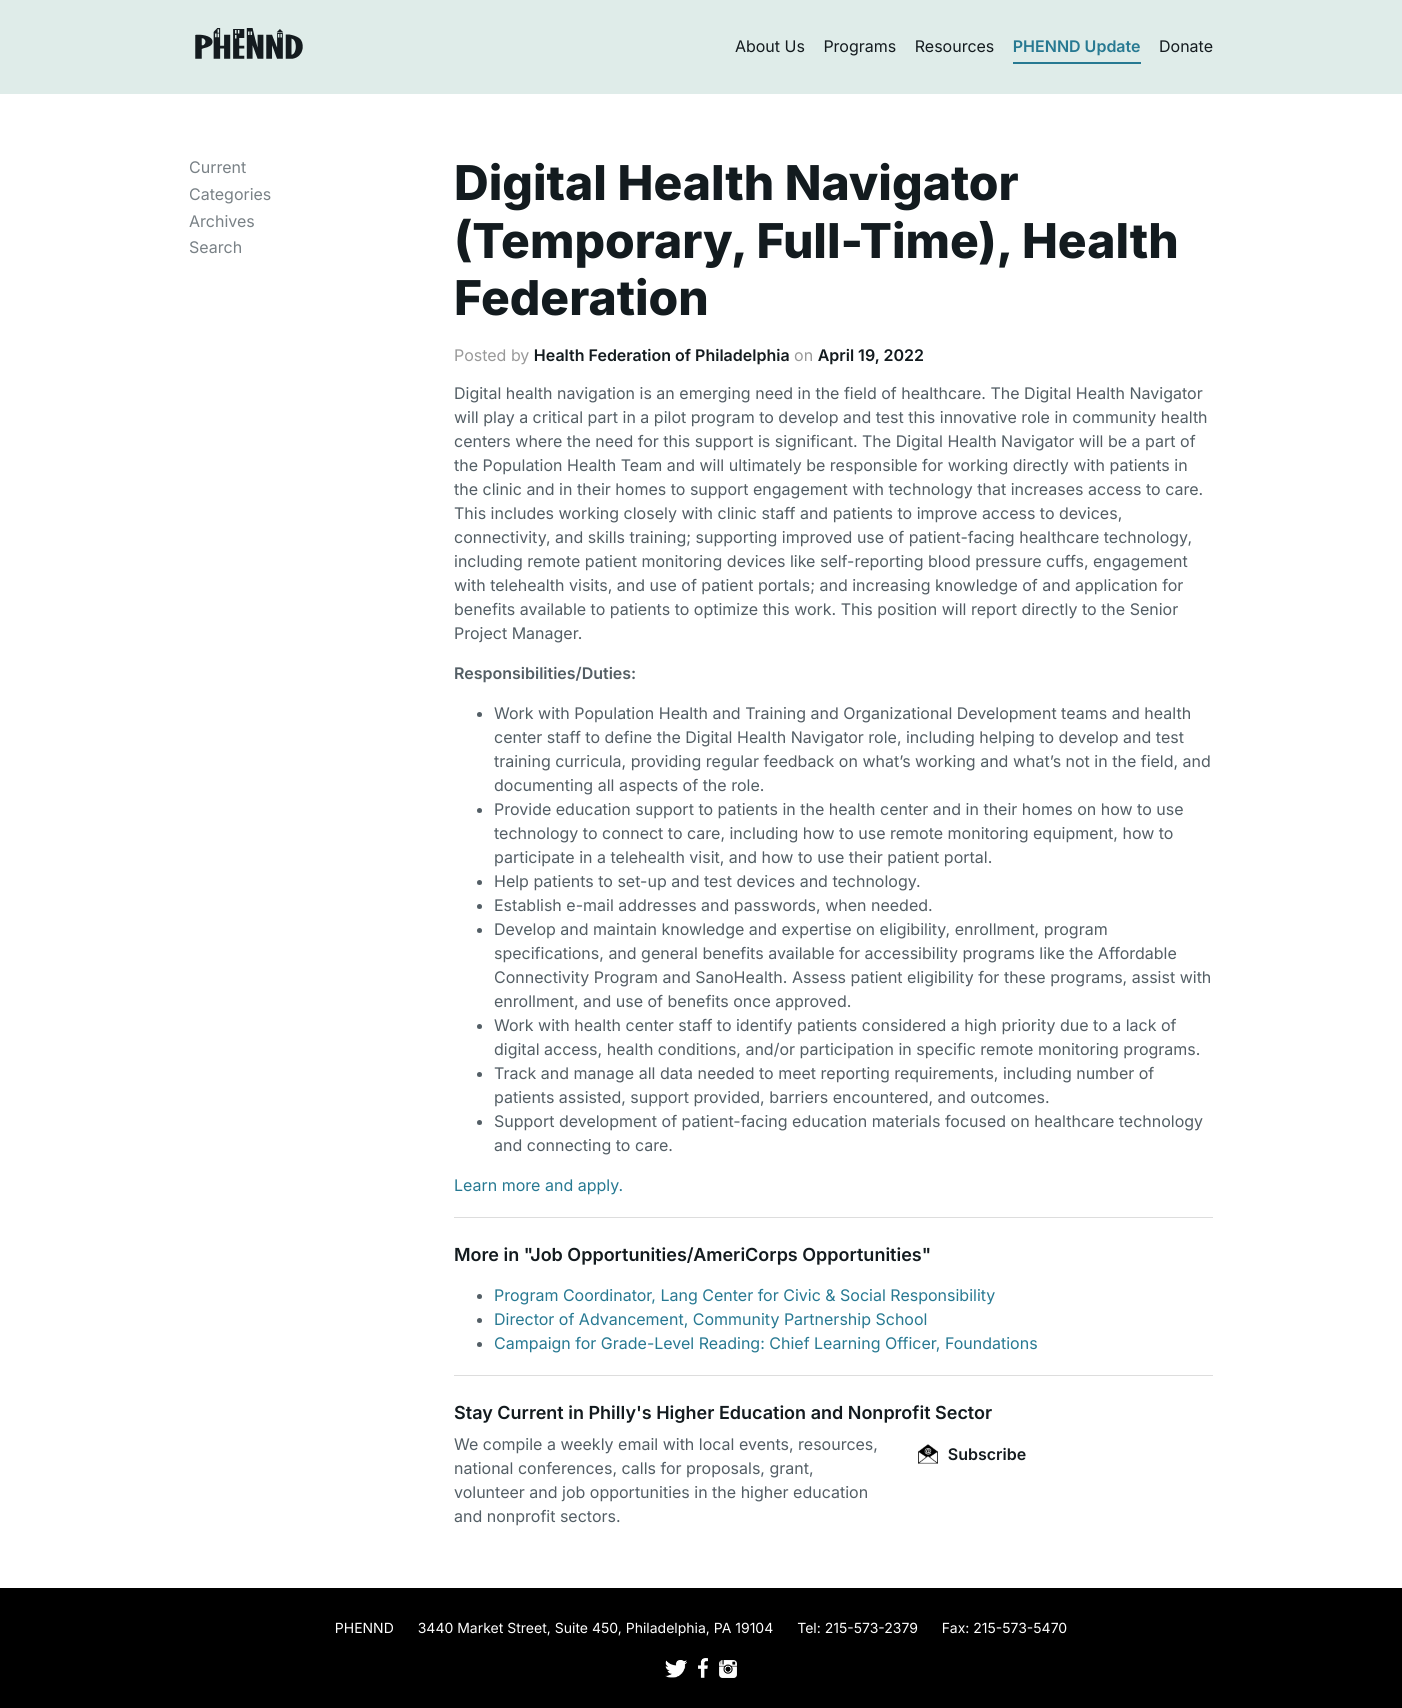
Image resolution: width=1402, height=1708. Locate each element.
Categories (230, 194)
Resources (955, 46)
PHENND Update (1077, 46)
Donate (1186, 46)
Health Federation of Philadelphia (662, 355)
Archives (222, 221)
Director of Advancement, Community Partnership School (710, 1319)
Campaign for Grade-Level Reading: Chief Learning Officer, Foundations (766, 1343)
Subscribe (972, 1454)
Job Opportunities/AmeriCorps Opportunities (725, 1255)
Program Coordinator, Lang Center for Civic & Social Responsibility (744, 1295)
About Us (770, 46)
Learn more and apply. (538, 1185)
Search (215, 247)
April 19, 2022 (871, 355)
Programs (859, 46)
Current (217, 167)
